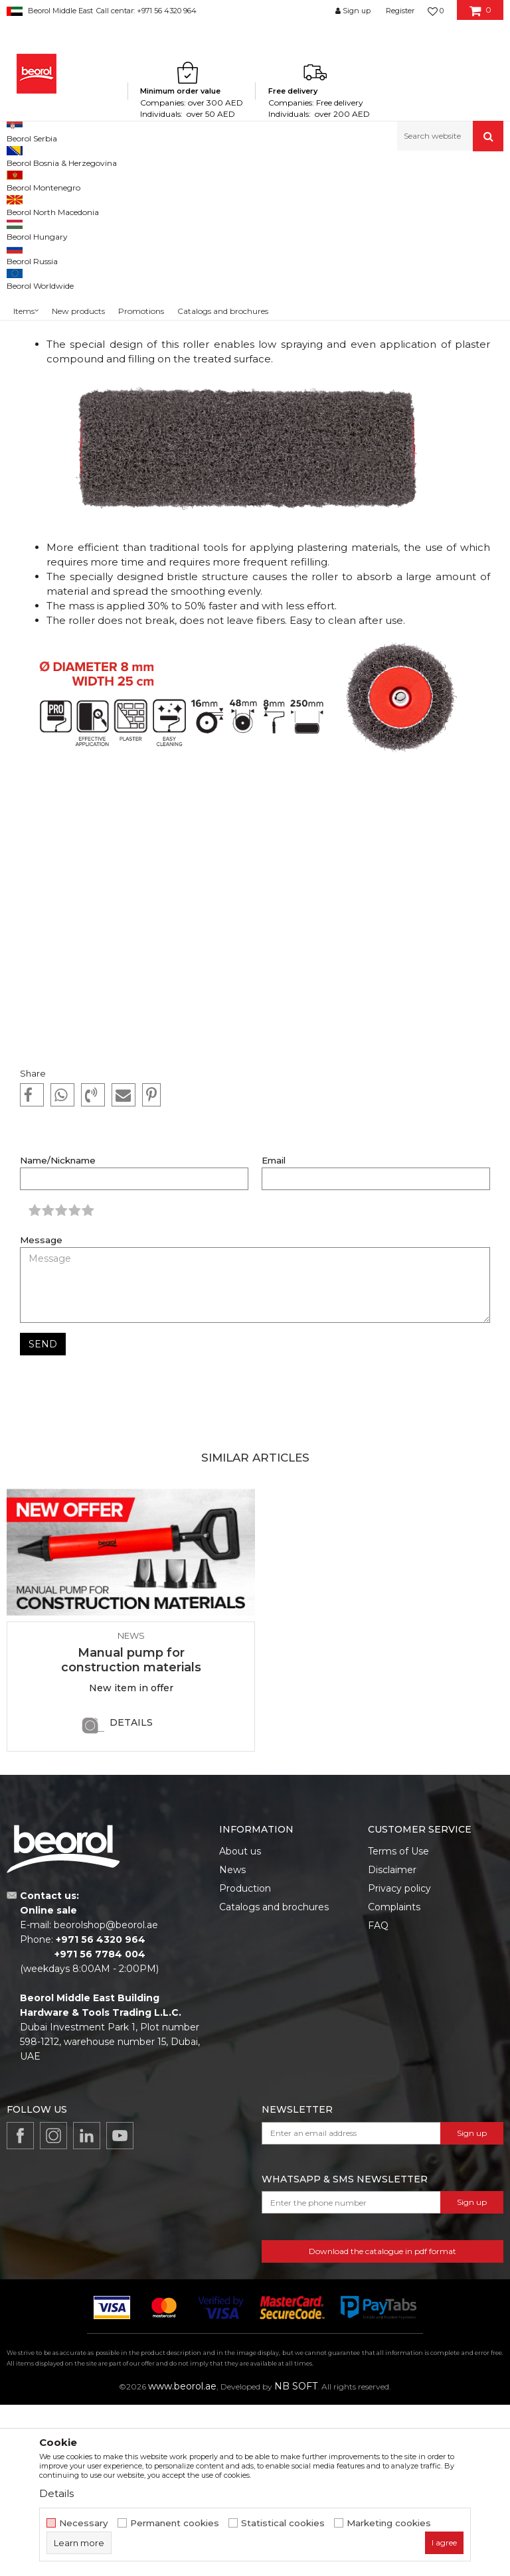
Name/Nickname (58, 1332)
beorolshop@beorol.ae (106, 2096)
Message (41, 1411)
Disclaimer (392, 2041)
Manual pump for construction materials (131, 1831)
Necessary (83, 2523)
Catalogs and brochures (274, 2078)
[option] (131, 1789)
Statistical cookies (283, 2523)
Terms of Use (398, 2022)
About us (240, 2022)
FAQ (378, 2097)
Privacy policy (399, 2060)
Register (400, 10)
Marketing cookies (389, 2523)
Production (245, 2060)
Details (131, 1894)
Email (274, 1332)
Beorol (32, 180)
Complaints (394, 2078)
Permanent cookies (174, 2523)
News (64, 180)
